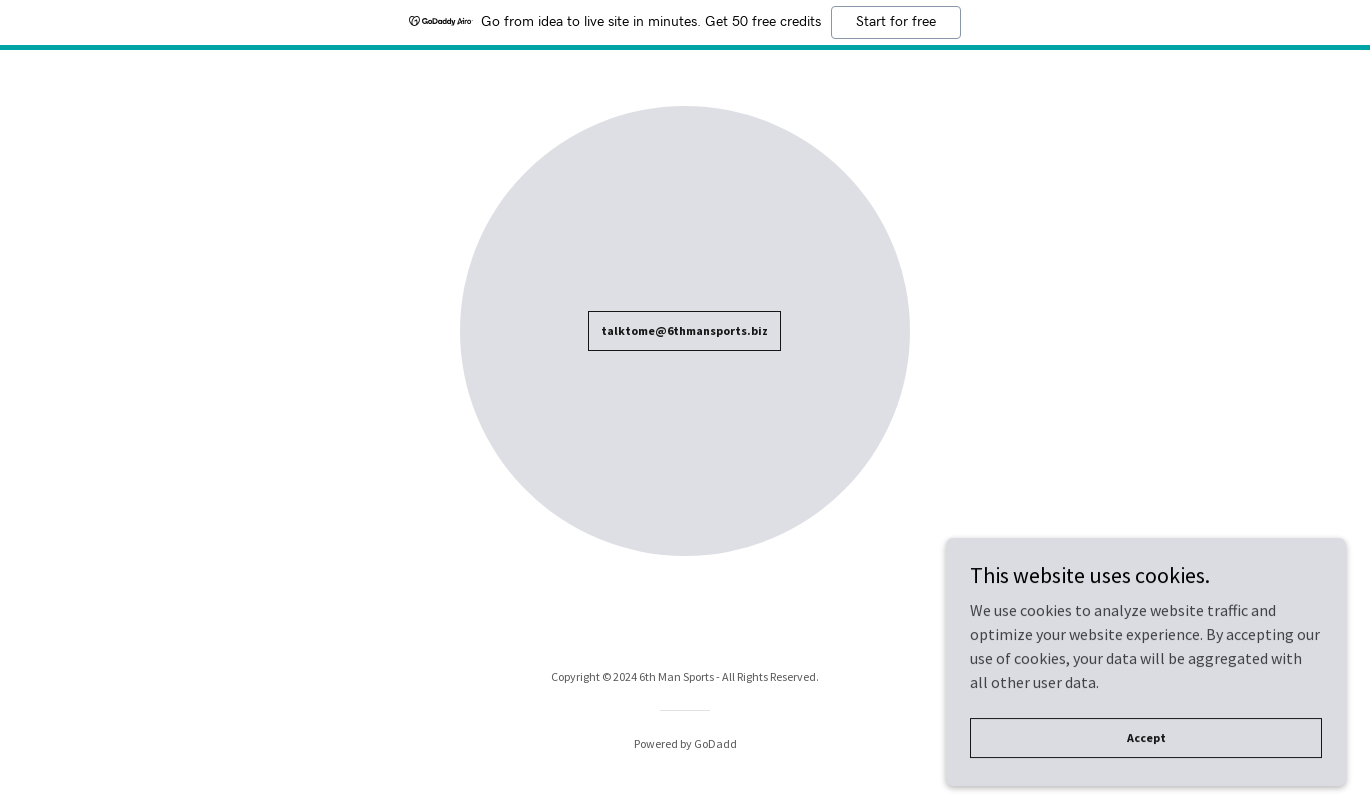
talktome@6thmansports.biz (684, 330)
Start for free (896, 22)
